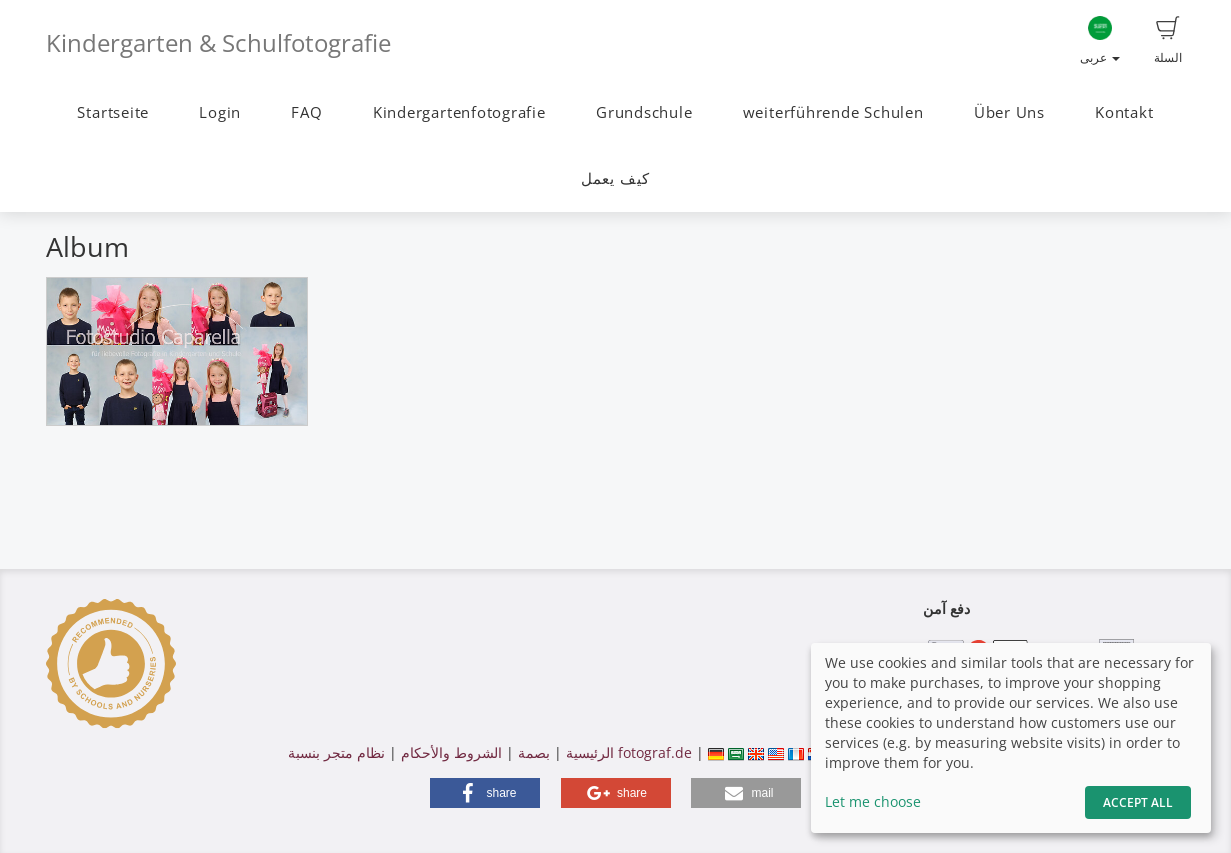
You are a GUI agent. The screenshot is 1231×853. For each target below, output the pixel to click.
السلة (1168, 41)
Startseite (113, 112)
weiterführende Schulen (833, 112)
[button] (485, 793)
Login (220, 112)
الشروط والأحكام (451, 752)
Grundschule (644, 112)
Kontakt (1124, 112)
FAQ (306, 112)
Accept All (1138, 802)
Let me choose (873, 801)
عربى (1100, 41)
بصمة (532, 752)
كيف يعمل (615, 178)
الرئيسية (588, 752)
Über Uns (1009, 112)
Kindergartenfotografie (459, 112)
